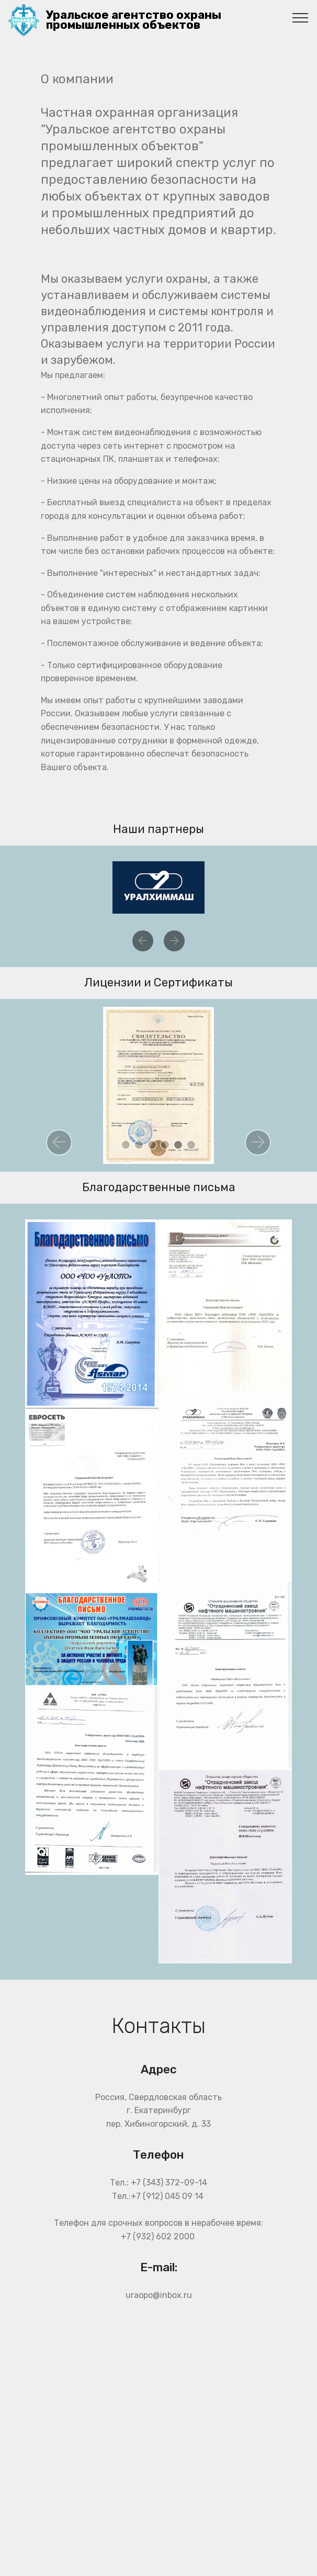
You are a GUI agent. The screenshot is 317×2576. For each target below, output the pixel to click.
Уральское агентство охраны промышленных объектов (133, 20)
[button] (142, 940)
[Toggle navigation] (300, 17)
